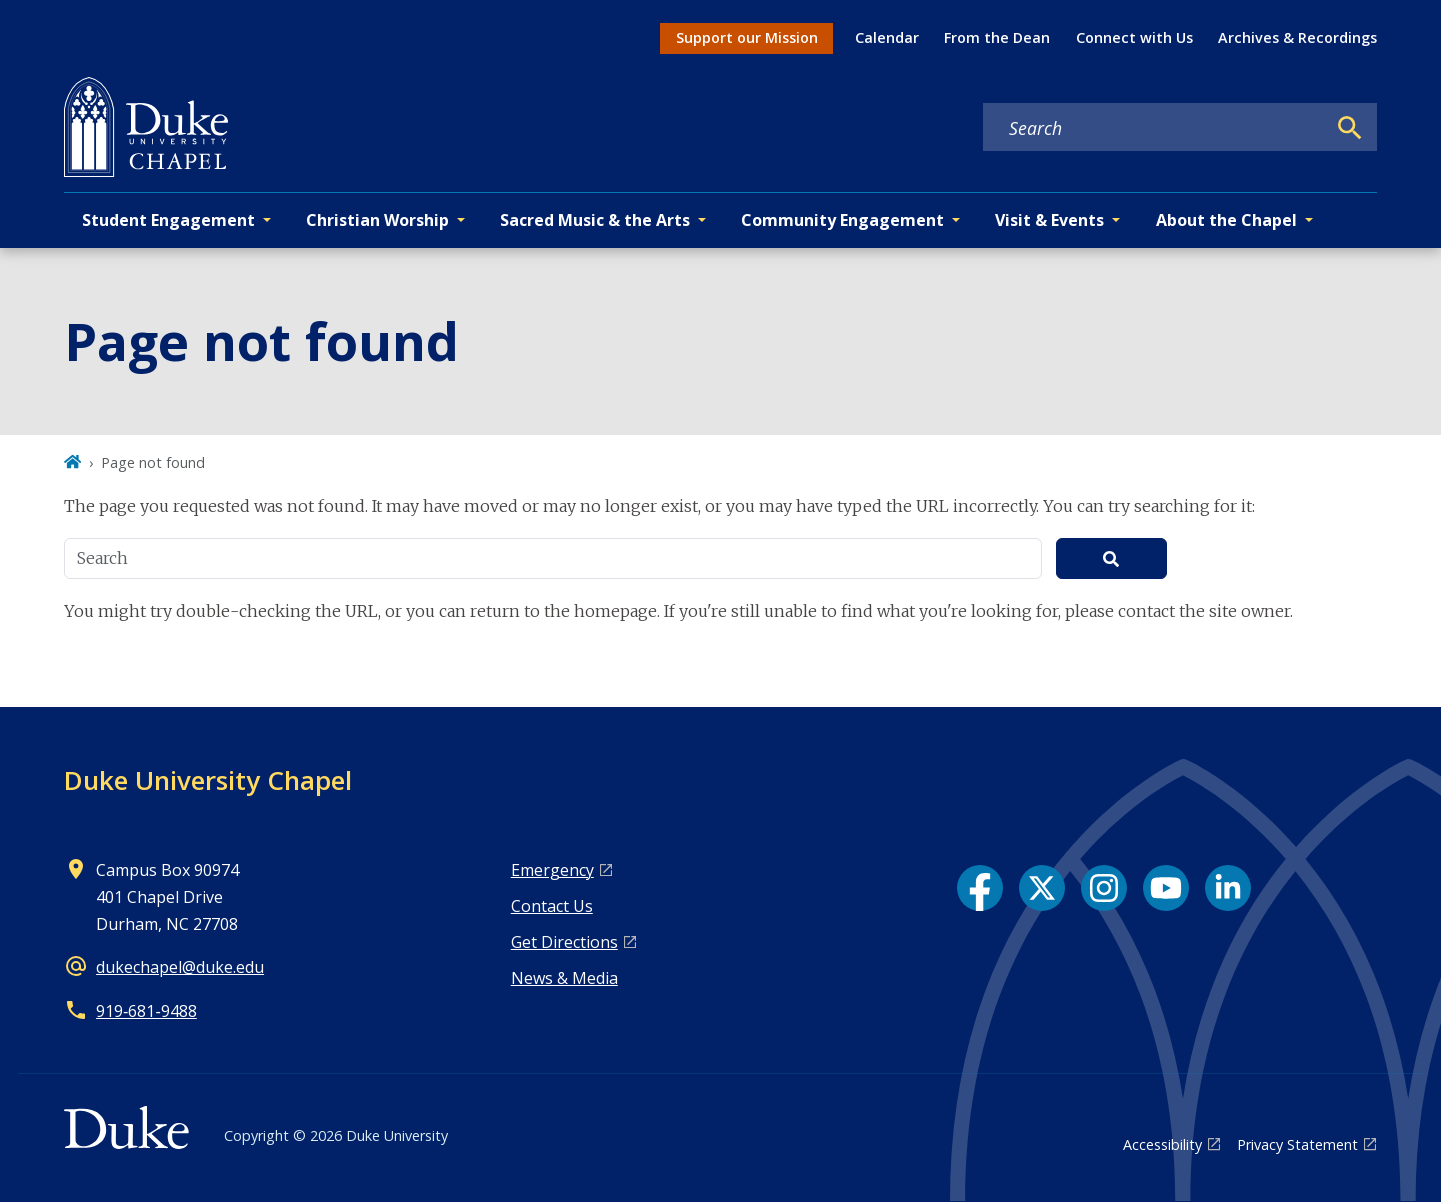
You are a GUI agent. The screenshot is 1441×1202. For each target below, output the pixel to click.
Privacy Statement (1297, 1144)
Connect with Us (1134, 37)
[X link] (1042, 888)
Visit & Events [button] (1049, 220)
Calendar (887, 37)
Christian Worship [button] (377, 220)
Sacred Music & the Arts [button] (595, 220)
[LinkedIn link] (1228, 888)
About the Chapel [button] (1226, 220)
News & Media (564, 978)
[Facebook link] (980, 888)
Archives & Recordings (1297, 37)
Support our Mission (747, 37)
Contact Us (552, 906)
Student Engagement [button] (168, 220)
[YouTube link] (1166, 888)
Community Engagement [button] (842, 220)
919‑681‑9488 (146, 1011)
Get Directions (564, 942)
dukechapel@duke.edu (180, 967)
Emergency (552, 870)
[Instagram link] (1104, 888)
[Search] (1350, 128)
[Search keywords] (1154, 128)
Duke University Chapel (208, 780)
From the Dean (997, 37)
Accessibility (1162, 1144)
